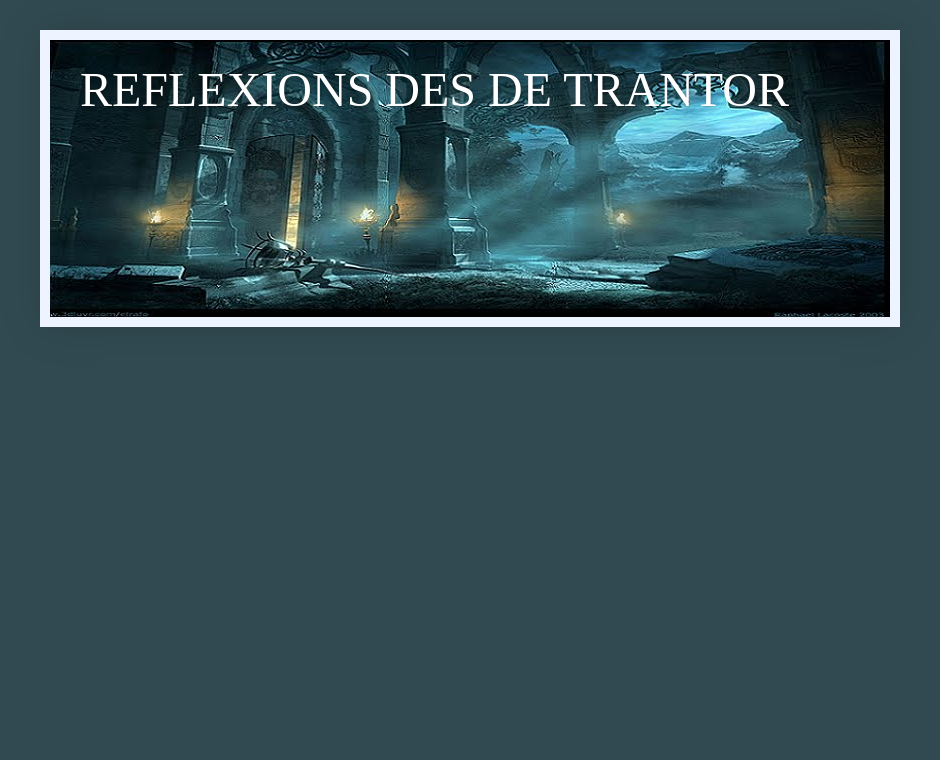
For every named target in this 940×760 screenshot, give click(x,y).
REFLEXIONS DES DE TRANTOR (434, 89)
